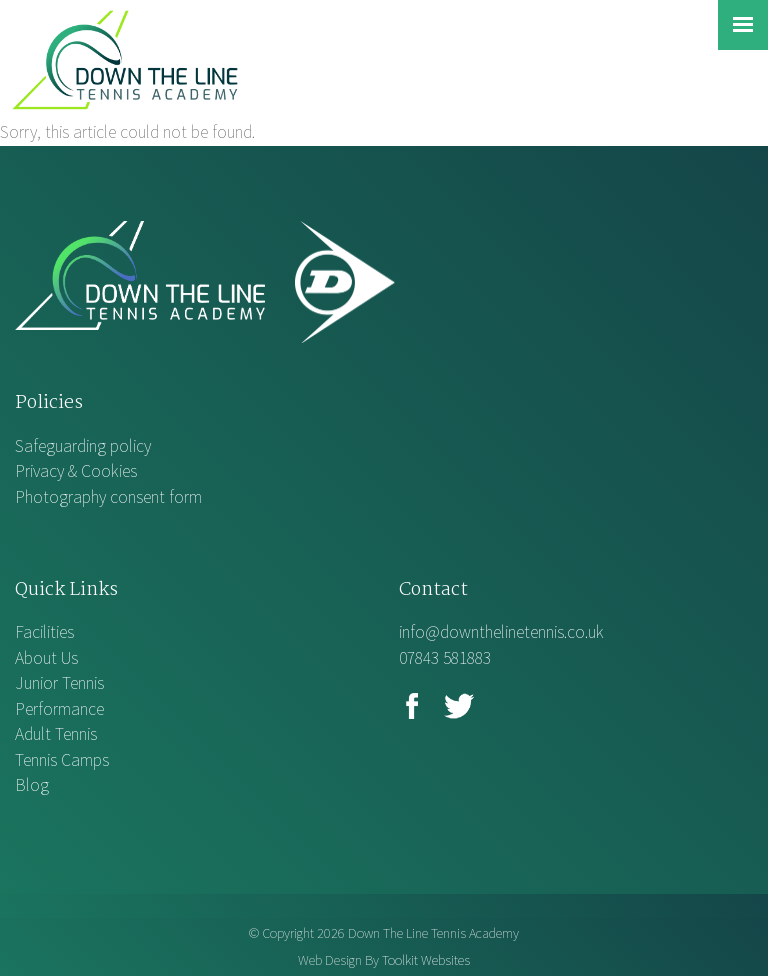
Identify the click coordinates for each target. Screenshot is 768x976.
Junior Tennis (59, 683)
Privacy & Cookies (76, 471)
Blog (32, 785)
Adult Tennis (56, 734)
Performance (59, 709)
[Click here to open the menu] (743, 25)
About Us (46, 658)
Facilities (44, 632)
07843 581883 (445, 658)
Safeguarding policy (83, 446)
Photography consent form (108, 497)
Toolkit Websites (426, 960)
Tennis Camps (62, 760)
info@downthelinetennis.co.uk (501, 632)
